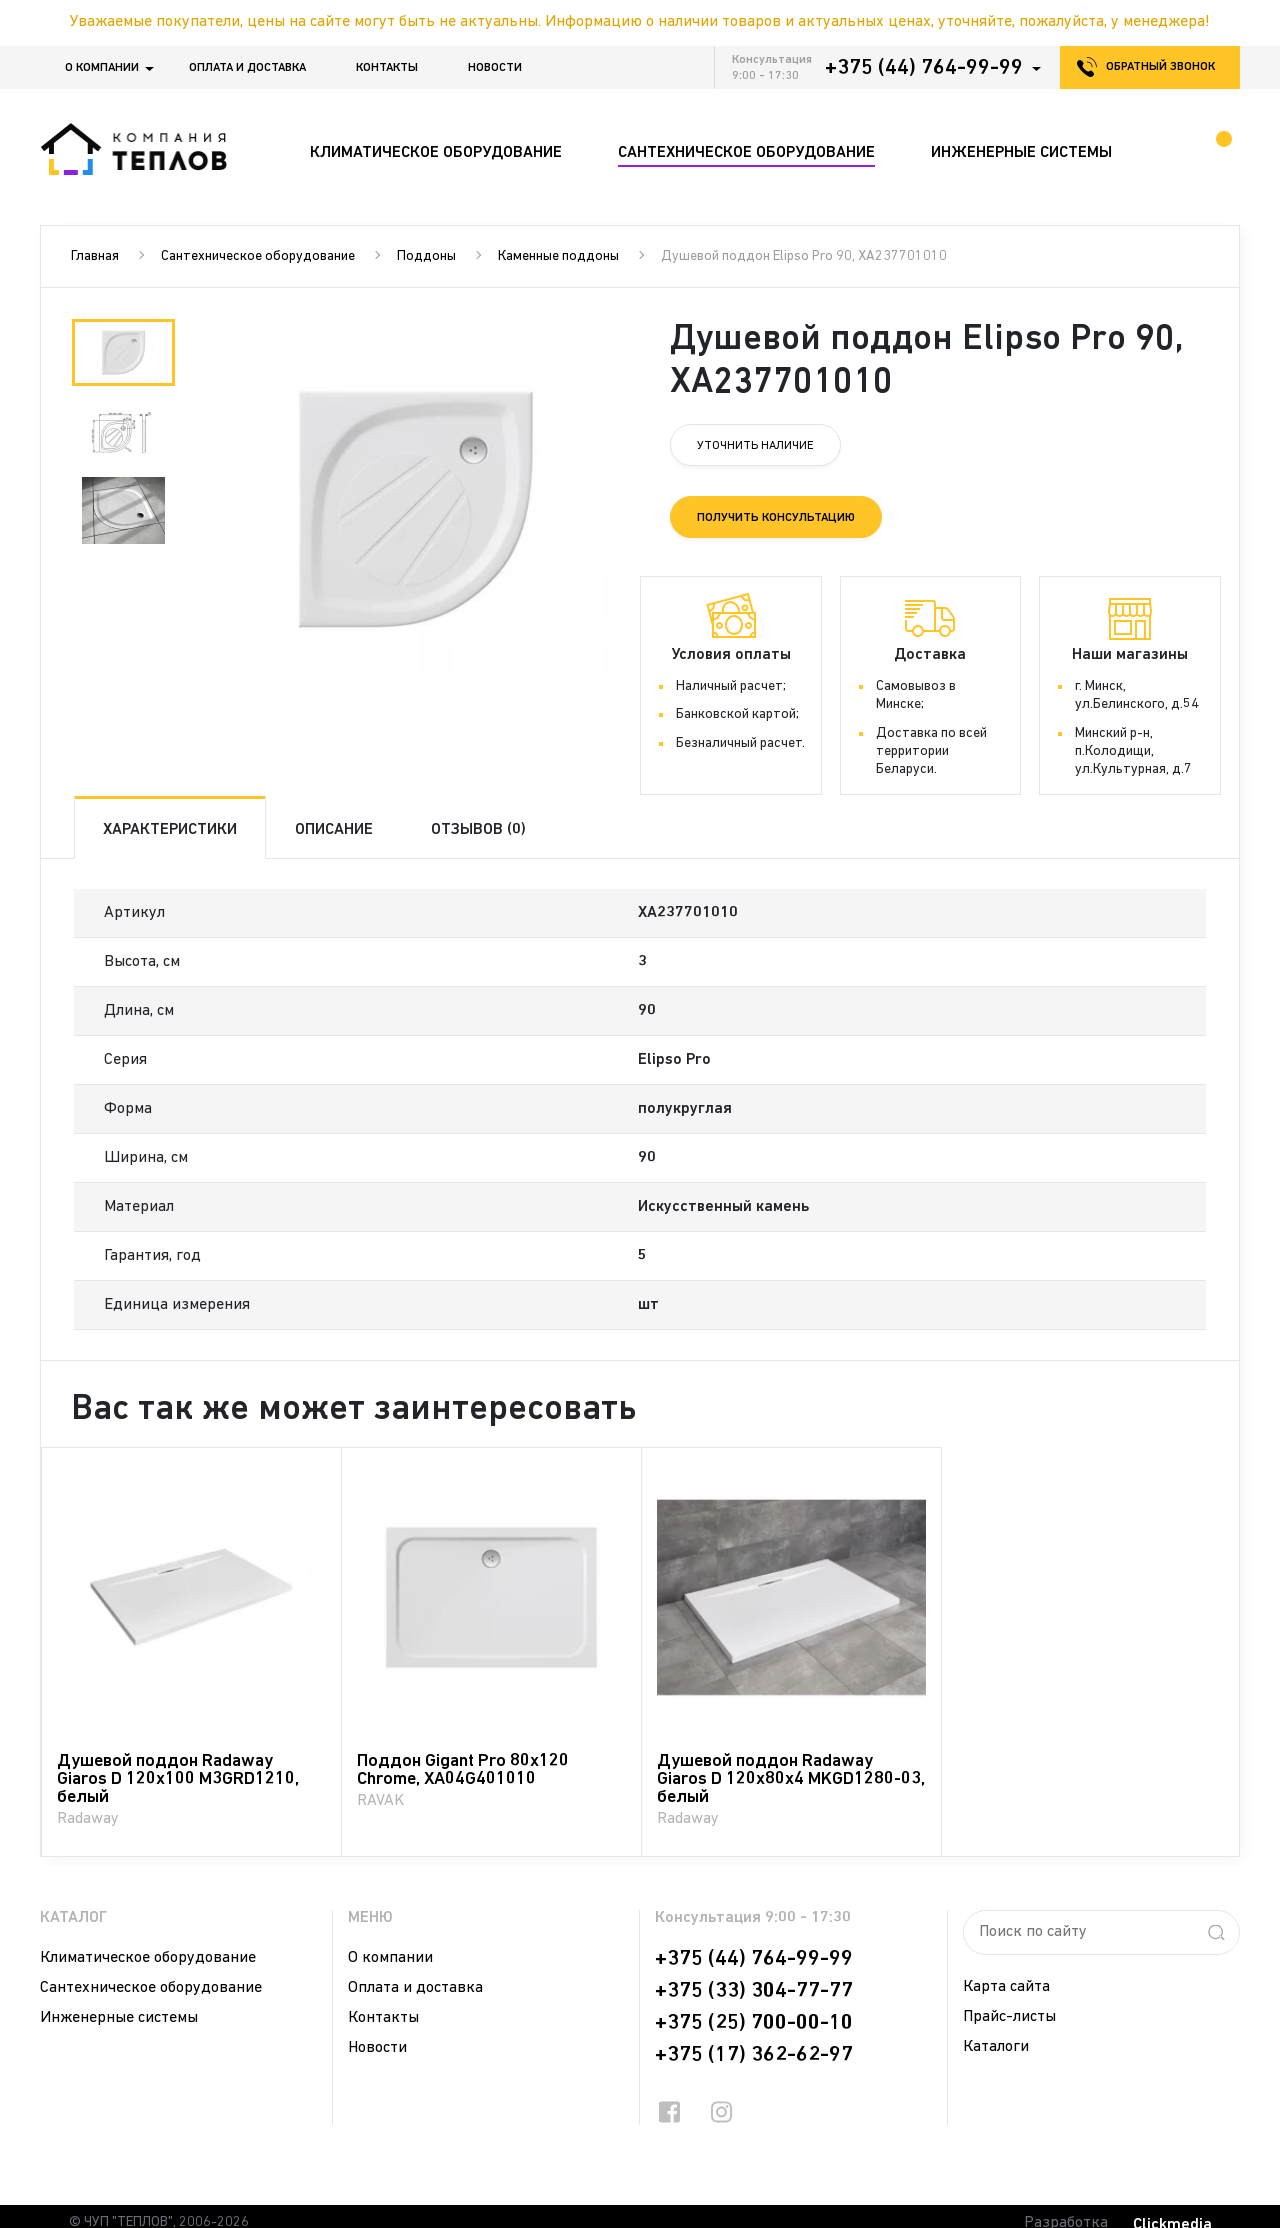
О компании (102, 68)
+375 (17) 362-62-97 (754, 2055)
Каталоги (996, 2047)
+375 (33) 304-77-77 (754, 1991)
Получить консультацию (776, 518)
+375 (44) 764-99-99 (924, 68)
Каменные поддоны (558, 256)
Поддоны (426, 256)
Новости (495, 68)
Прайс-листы (1009, 2017)
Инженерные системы (119, 2018)
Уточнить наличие (755, 446)
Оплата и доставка (247, 68)
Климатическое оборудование (148, 1958)
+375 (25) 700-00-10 (754, 2023)
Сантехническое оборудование (258, 256)
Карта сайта (1006, 1987)
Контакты (387, 68)
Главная (95, 256)
